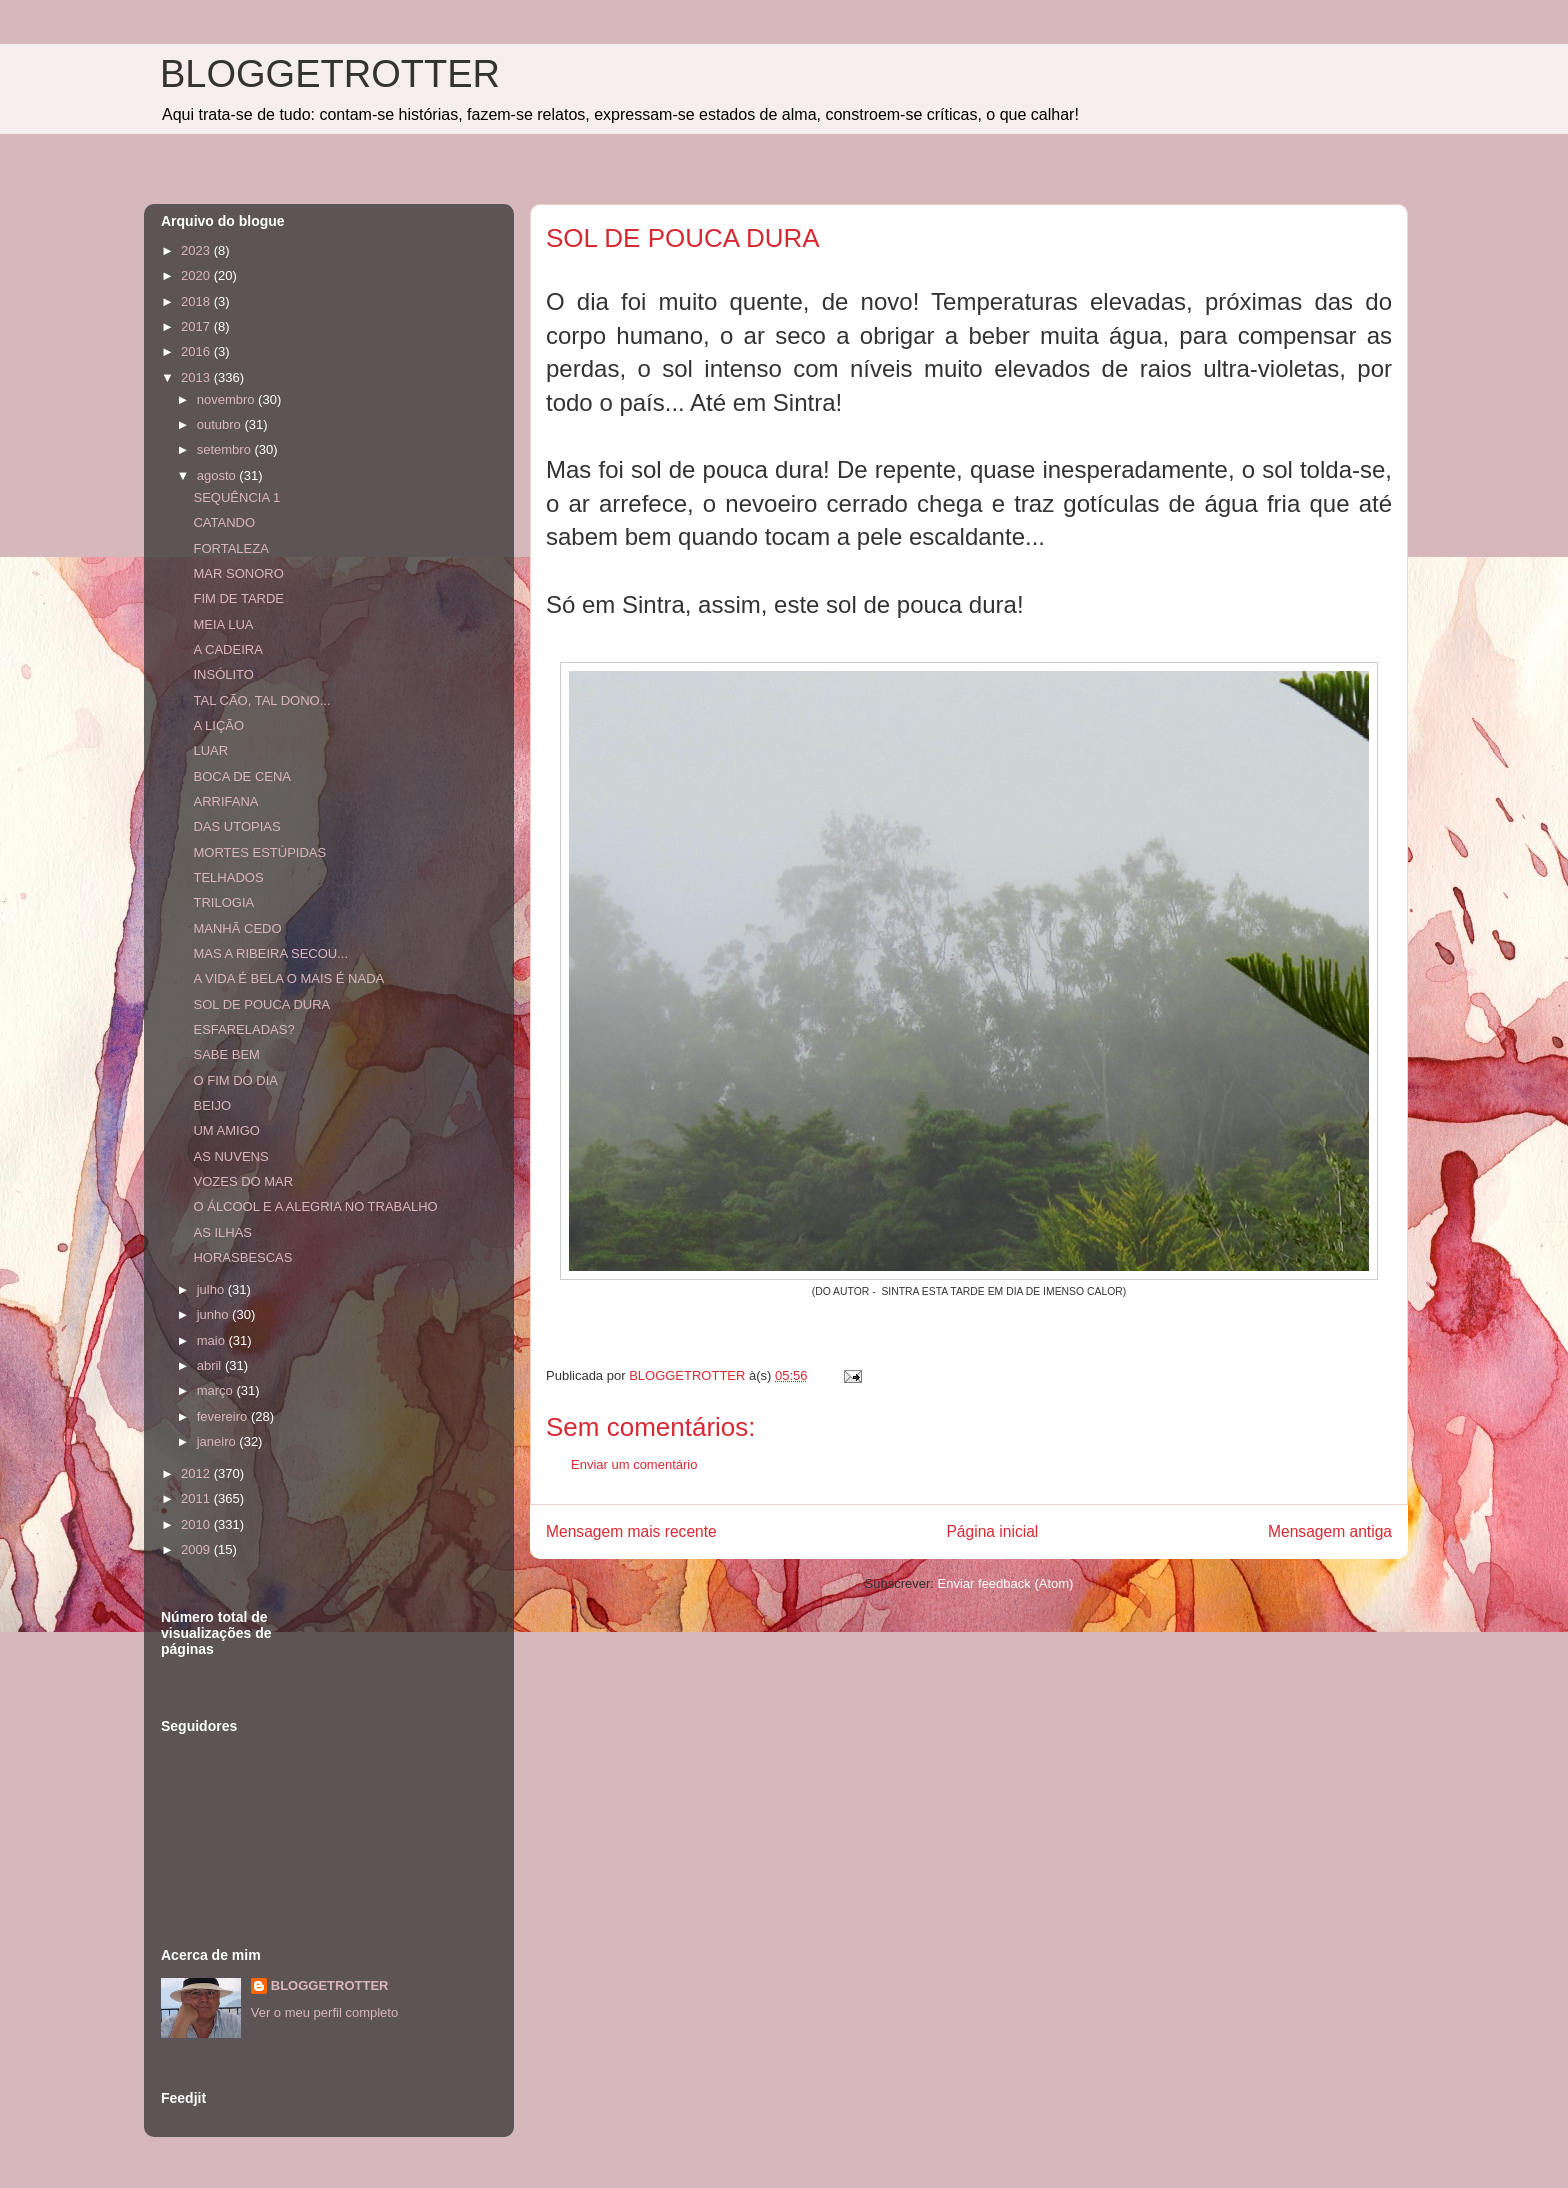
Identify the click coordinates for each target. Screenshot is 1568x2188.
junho (214, 1314)
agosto (218, 475)
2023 (197, 250)
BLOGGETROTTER (330, 74)
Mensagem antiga (1330, 1531)
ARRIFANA (225, 801)
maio (213, 1340)
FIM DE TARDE (238, 598)
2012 (197, 1473)
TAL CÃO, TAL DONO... (261, 700)
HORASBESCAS (242, 1257)
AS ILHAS (222, 1232)
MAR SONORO (238, 573)
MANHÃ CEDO (237, 928)
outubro (221, 424)
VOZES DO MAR (243, 1181)
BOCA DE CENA (242, 776)
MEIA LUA (223, 624)
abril (211, 1365)
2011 (197, 1498)
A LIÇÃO (218, 725)
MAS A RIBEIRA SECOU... (270, 953)
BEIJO (212, 1105)
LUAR (210, 750)
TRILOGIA (223, 902)
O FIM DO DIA (235, 1080)
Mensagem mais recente (631, 1531)
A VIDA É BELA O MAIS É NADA (288, 978)
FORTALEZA (230, 548)
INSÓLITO (223, 674)
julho (212, 1289)
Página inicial (992, 1531)
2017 (197, 326)
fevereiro (224, 1416)
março (217, 1390)
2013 (197, 377)
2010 (197, 1524)
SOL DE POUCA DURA (261, 1004)
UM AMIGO (226, 1130)
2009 (197, 1549)
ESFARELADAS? (243, 1029)
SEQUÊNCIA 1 (236, 497)
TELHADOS (228, 877)
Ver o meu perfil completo (324, 2012)
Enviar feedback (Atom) (1006, 1583)
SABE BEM (226, 1054)
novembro (227, 399)
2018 (197, 301)
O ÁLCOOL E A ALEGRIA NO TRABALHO (315, 1206)
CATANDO (224, 522)
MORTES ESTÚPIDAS (259, 852)
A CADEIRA (227, 649)
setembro (226, 449)
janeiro (218, 1441)
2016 (197, 351)
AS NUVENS (230, 1156)
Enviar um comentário (634, 1464)
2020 (197, 275)
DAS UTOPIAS (236, 826)
